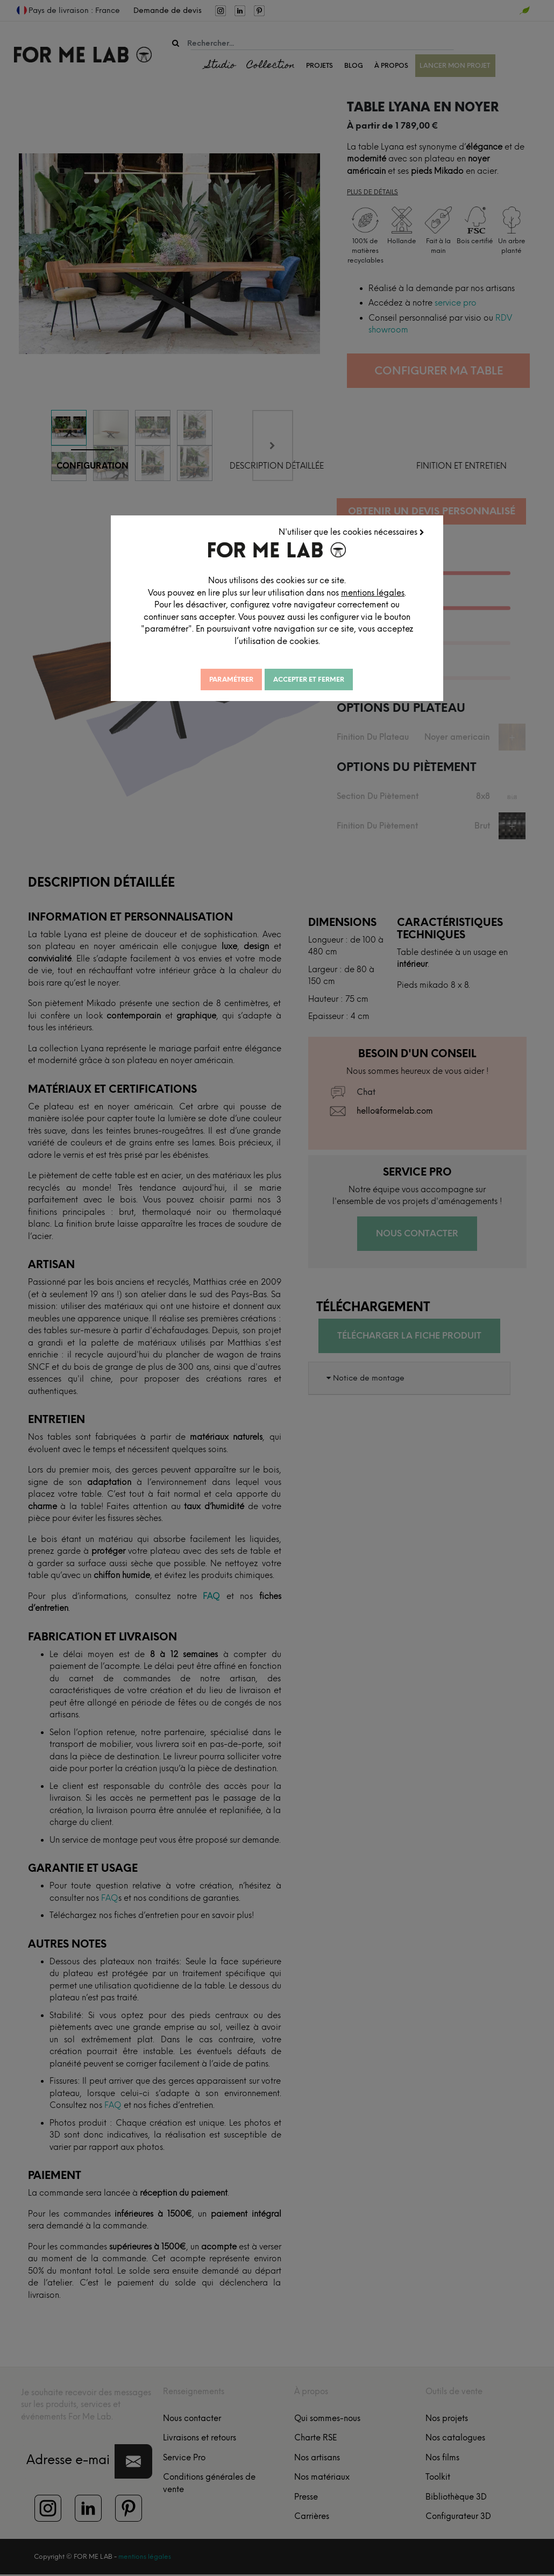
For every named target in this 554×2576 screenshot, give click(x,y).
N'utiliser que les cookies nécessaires (351, 532)
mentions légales (372, 593)
